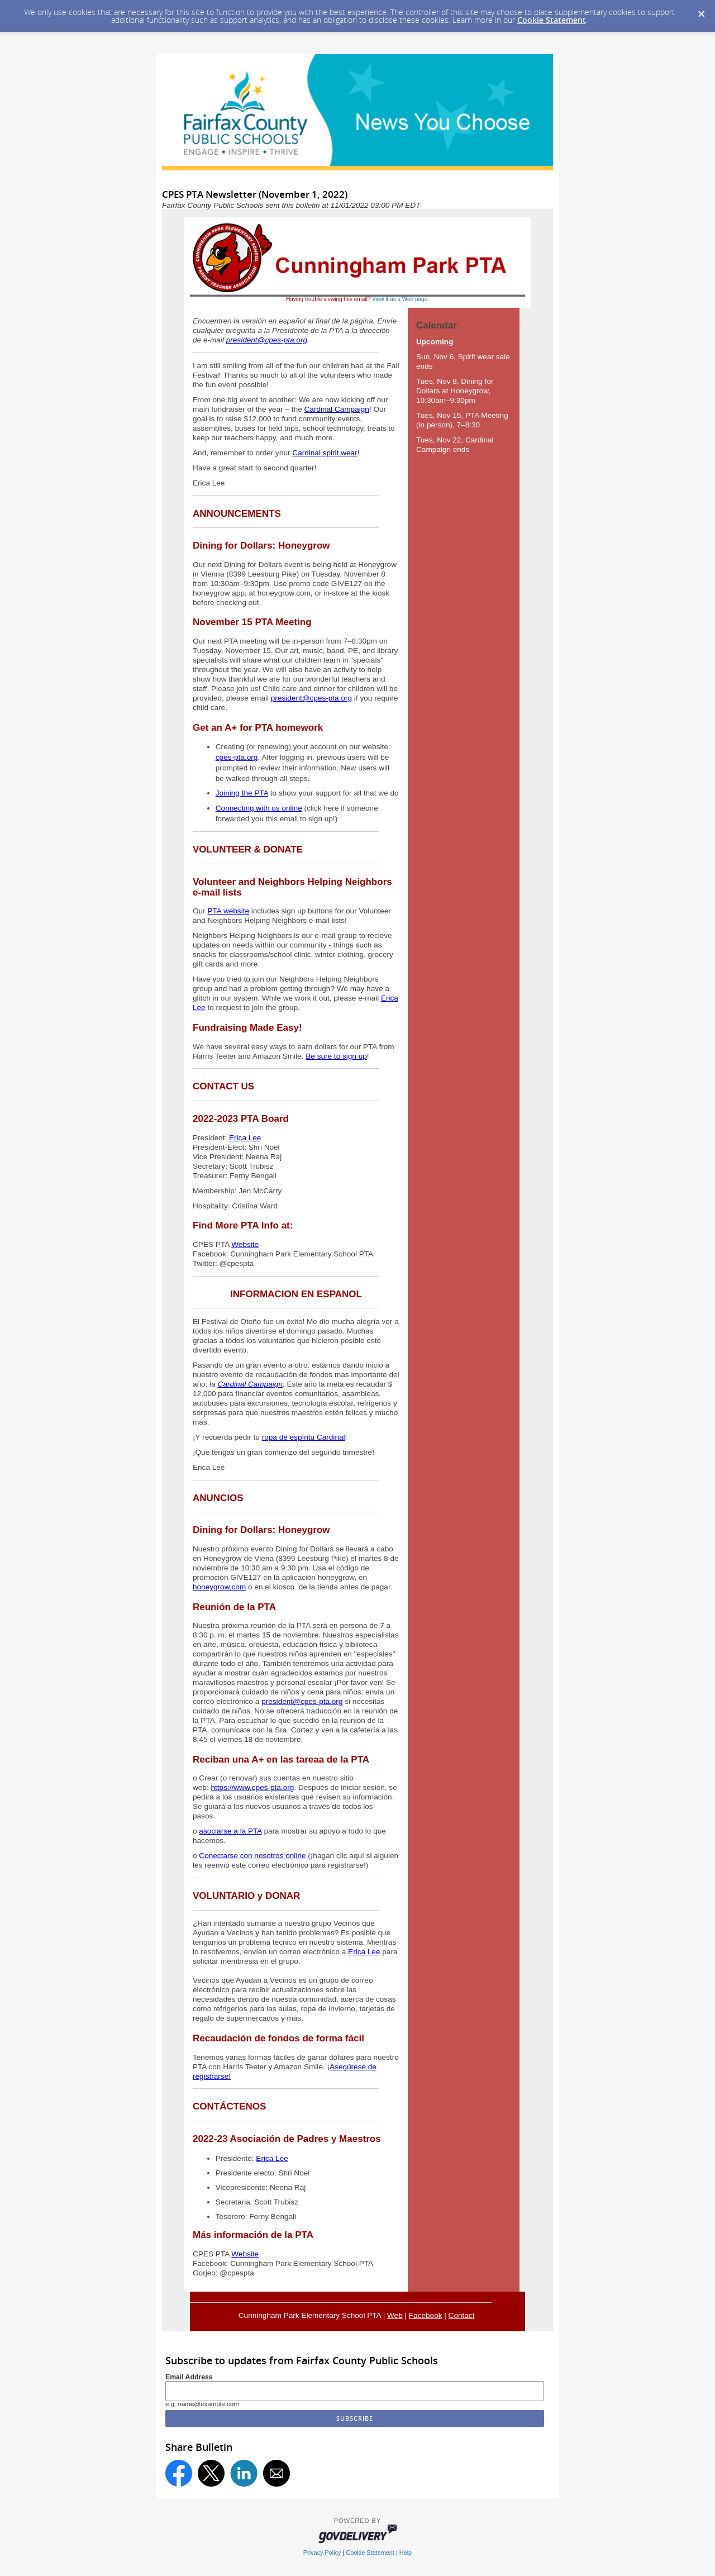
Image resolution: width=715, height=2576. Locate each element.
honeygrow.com (219, 1587)
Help (405, 2552)
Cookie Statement (551, 20)
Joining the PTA (242, 793)
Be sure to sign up (336, 1056)
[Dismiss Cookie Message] (701, 10)
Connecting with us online (259, 808)
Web (395, 2315)
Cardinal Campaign (336, 409)
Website (245, 1244)
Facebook (425, 2315)
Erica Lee (245, 1138)
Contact (462, 2315)
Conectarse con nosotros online (252, 1855)
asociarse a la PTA (230, 1831)
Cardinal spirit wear (324, 453)
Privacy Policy (322, 2552)
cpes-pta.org (237, 757)
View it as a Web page (399, 299)
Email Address (189, 2377)
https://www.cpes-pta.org (252, 1787)
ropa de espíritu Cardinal (303, 1437)
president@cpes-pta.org (266, 340)
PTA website (228, 911)
